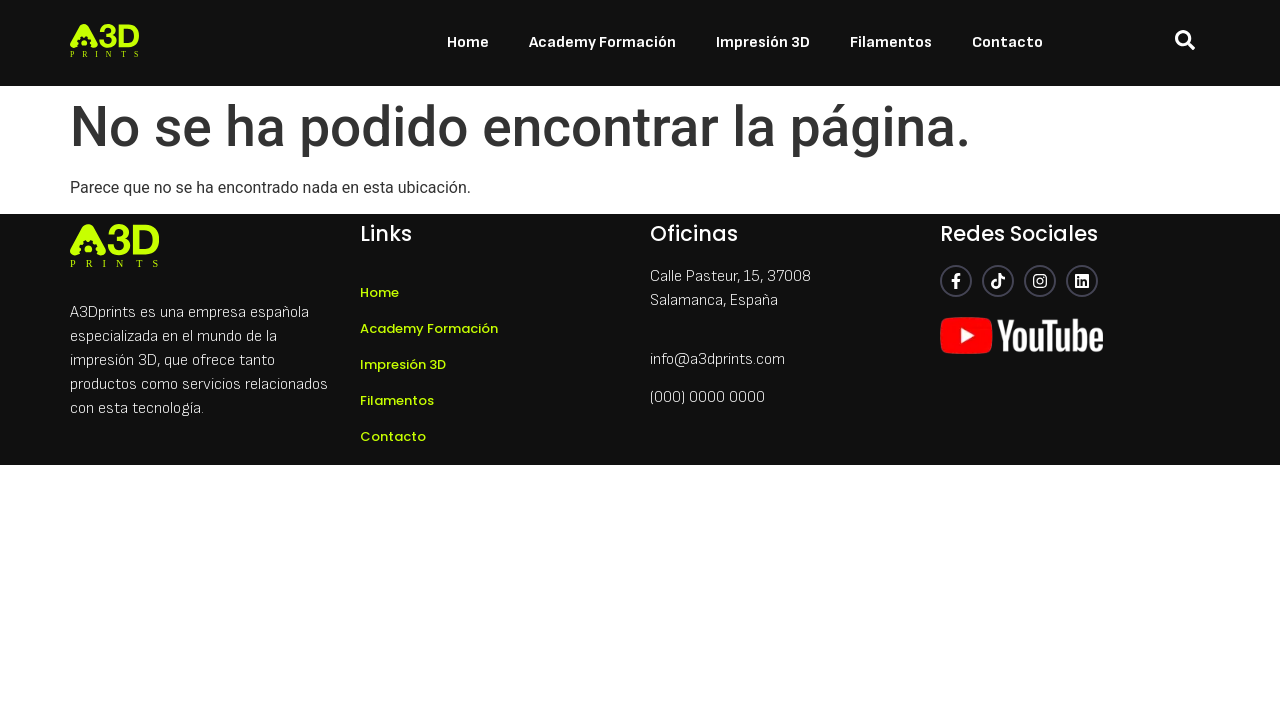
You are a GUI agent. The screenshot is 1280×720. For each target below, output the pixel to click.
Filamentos (891, 42)
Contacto (1007, 42)
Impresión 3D (763, 42)
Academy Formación (602, 42)
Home (468, 42)
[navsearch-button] (1185, 43)
